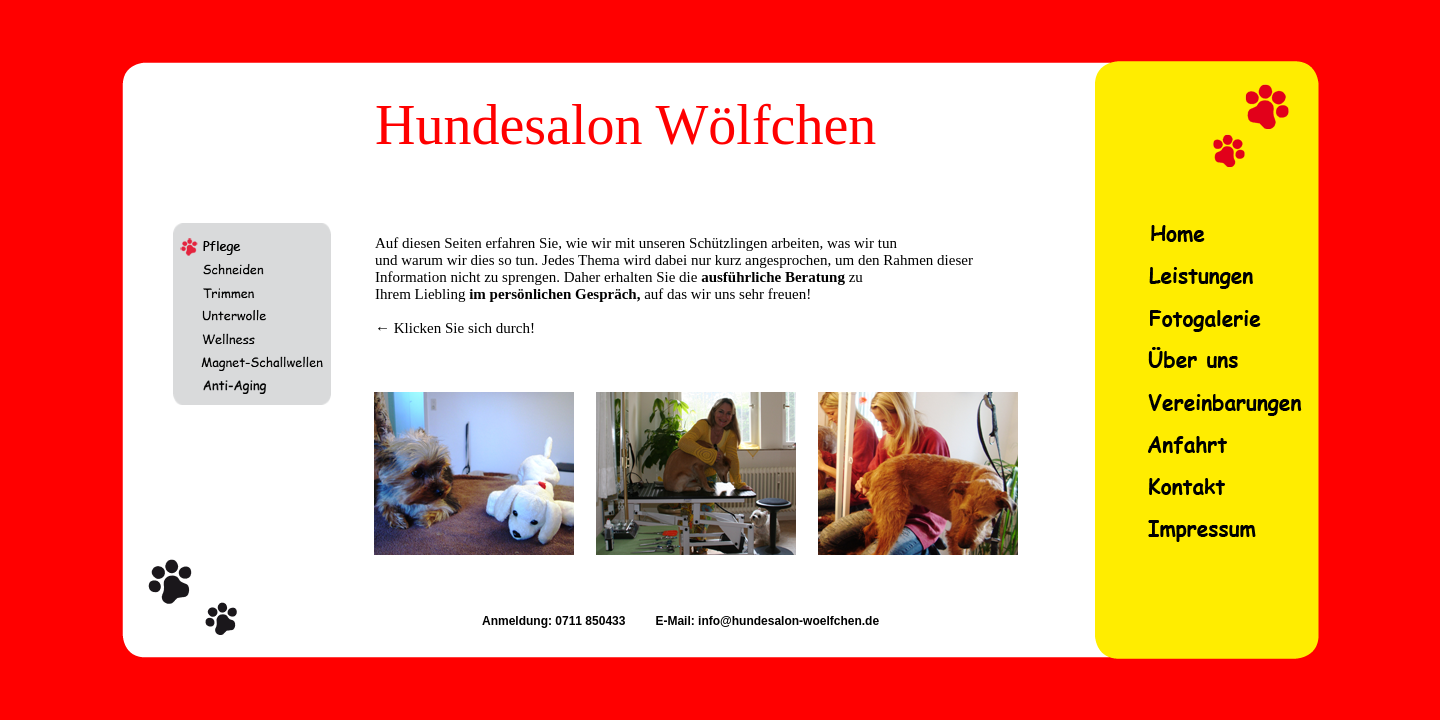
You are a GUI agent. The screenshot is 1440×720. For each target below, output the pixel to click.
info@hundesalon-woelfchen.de (787, 621)
